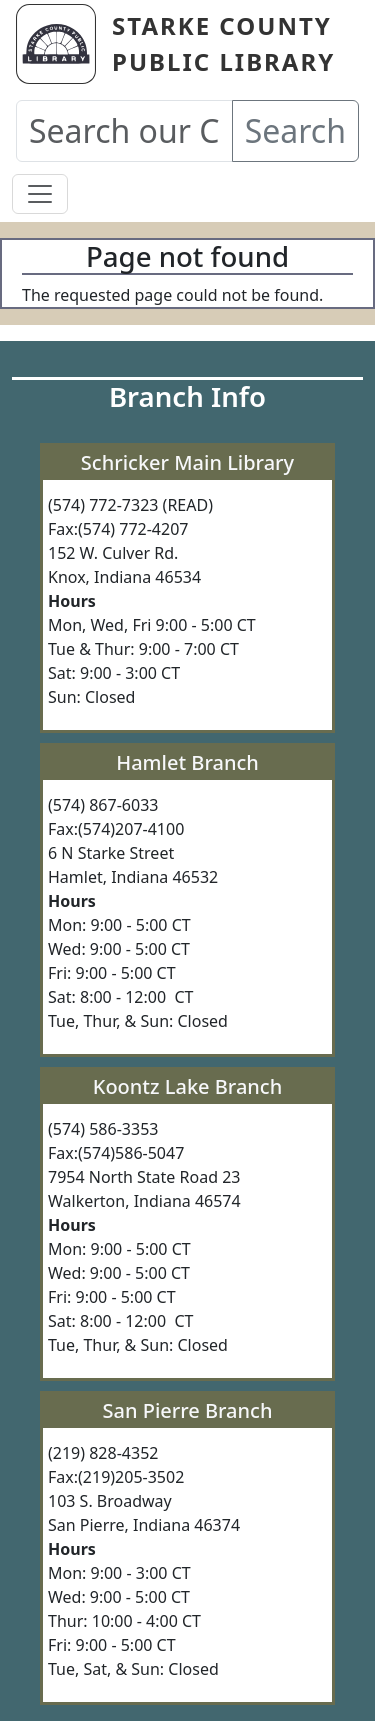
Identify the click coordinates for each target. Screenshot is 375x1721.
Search (295, 130)
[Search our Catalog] (124, 131)
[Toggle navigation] (40, 194)
